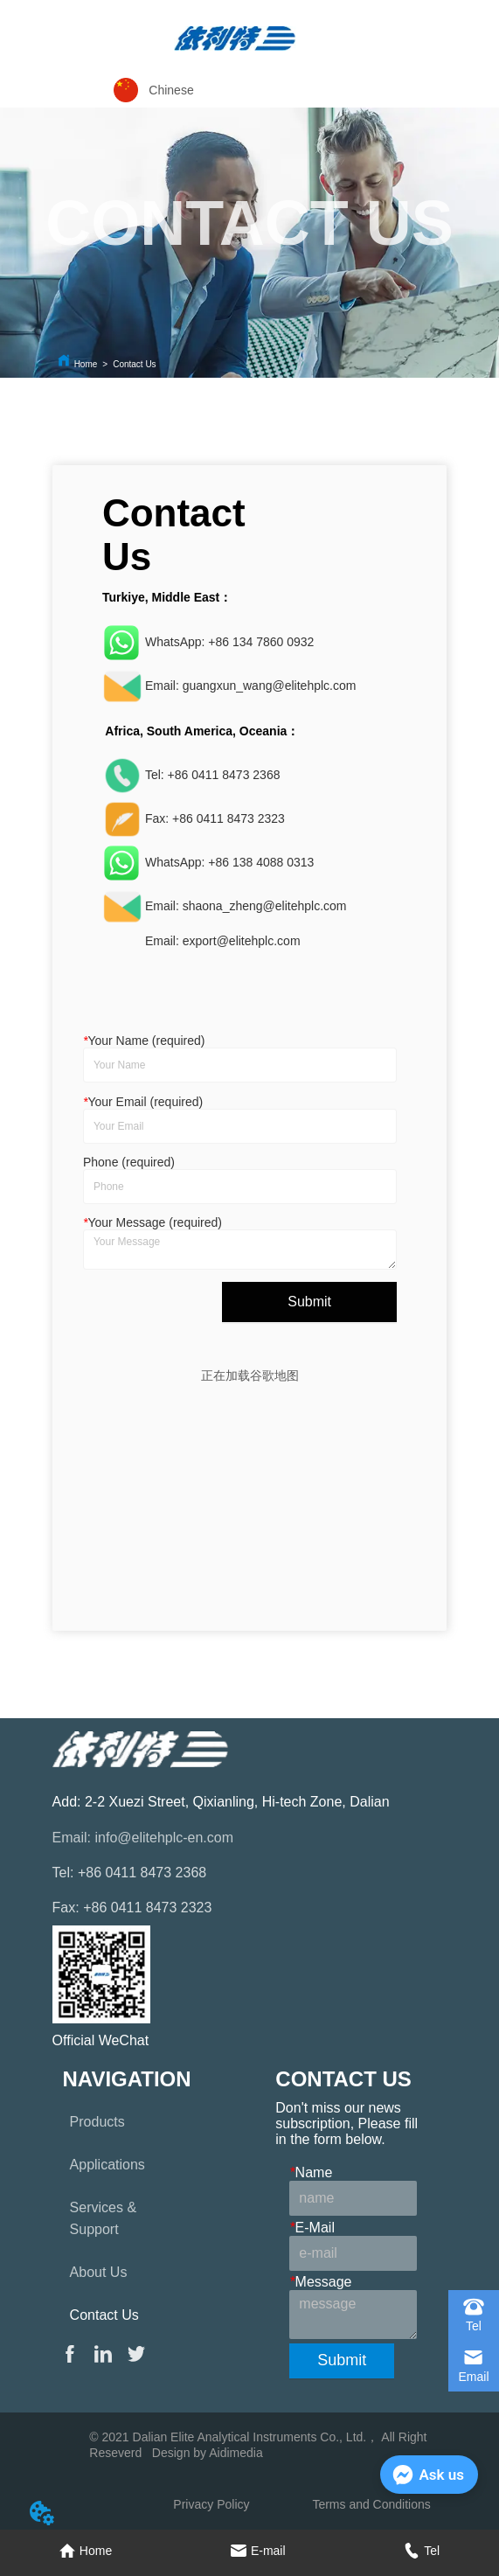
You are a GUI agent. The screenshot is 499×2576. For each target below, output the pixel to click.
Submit (309, 1301)
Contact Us (134, 364)
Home (86, 364)
